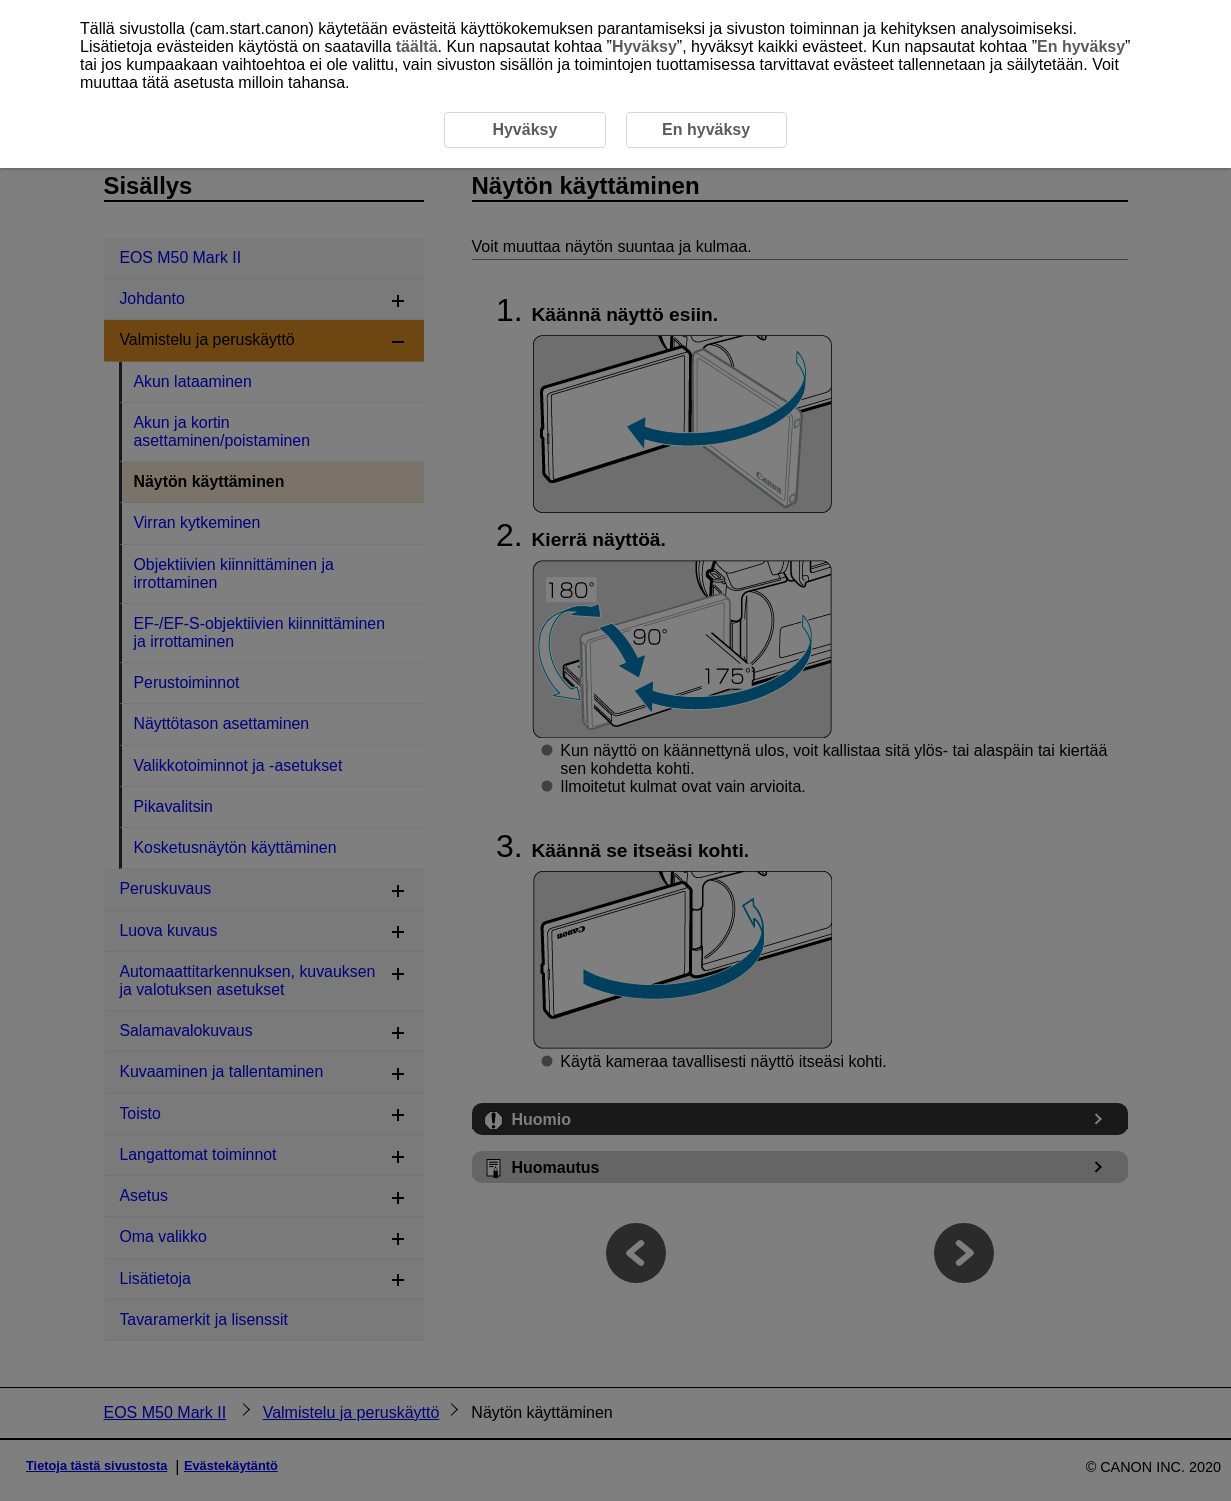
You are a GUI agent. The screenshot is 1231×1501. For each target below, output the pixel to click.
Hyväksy (644, 46)
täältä (417, 46)
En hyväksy (1081, 46)
